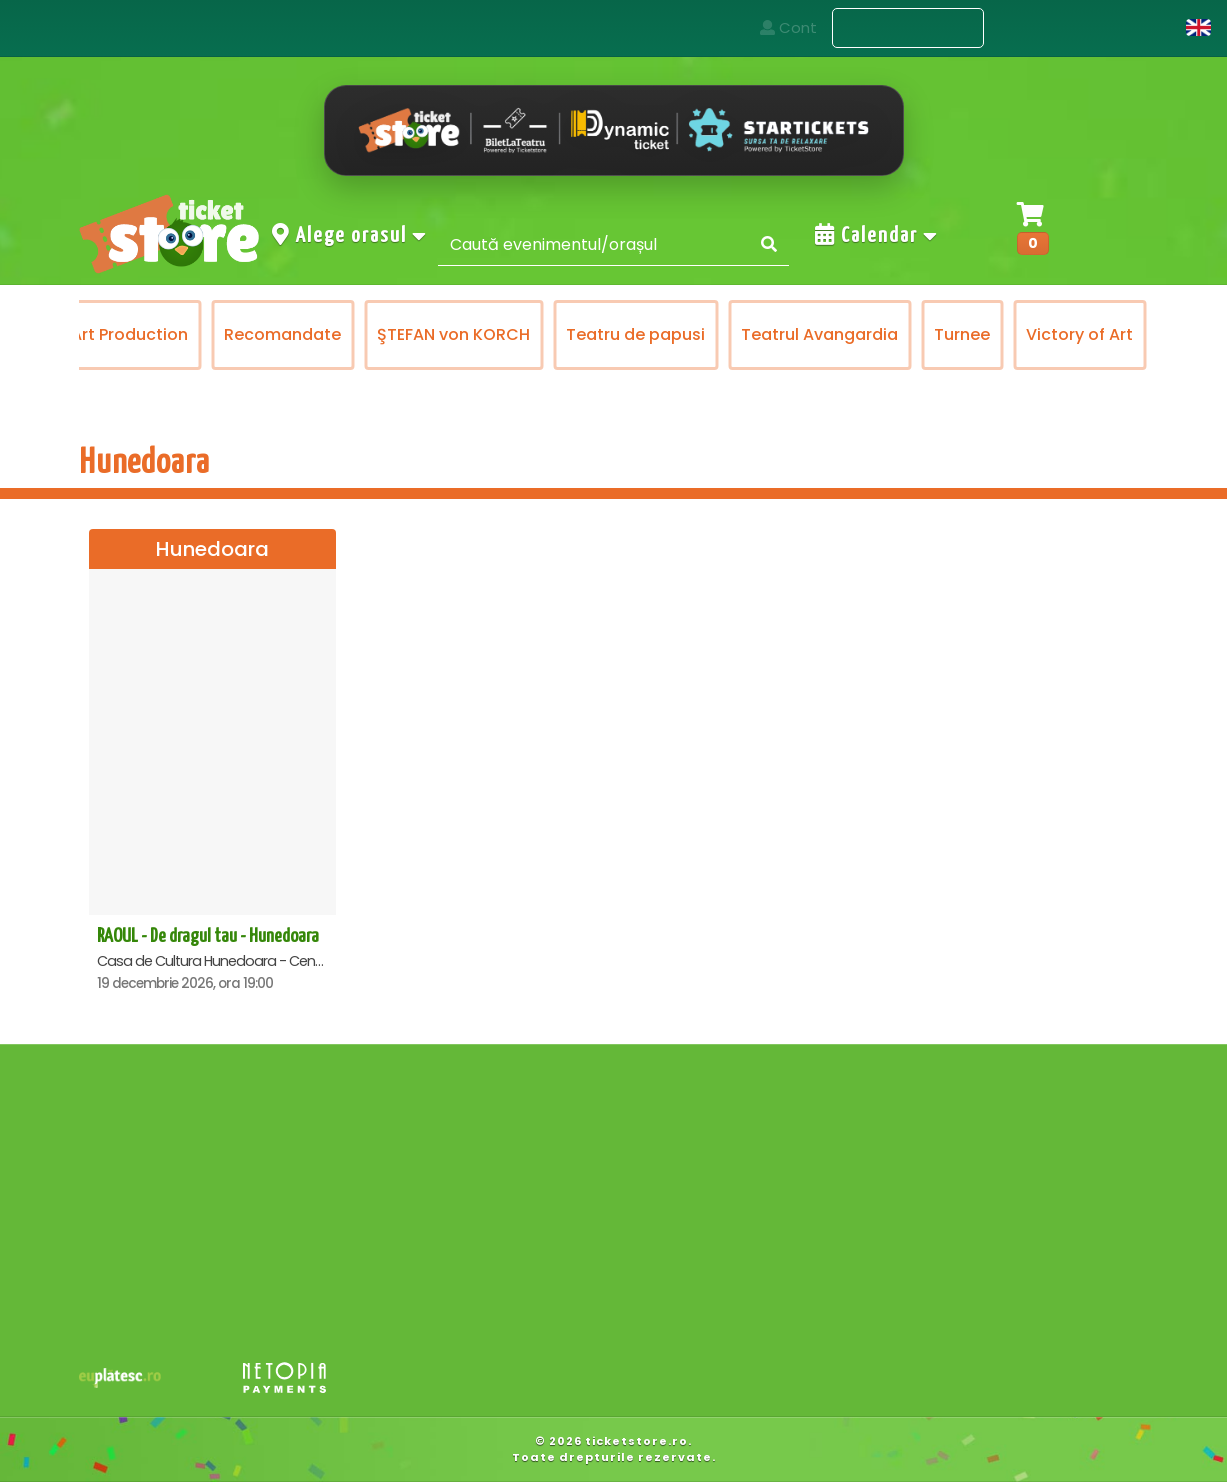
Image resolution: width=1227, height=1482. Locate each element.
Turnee (1103, 334)
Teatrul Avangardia (960, 334)
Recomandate (423, 334)
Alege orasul (350, 235)
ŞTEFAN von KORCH (594, 334)
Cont (1139, 27)
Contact (1043, 27)
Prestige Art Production (235, 334)
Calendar (877, 235)
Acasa (780, 27)
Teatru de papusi (776, 334)
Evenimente (908, 28)
